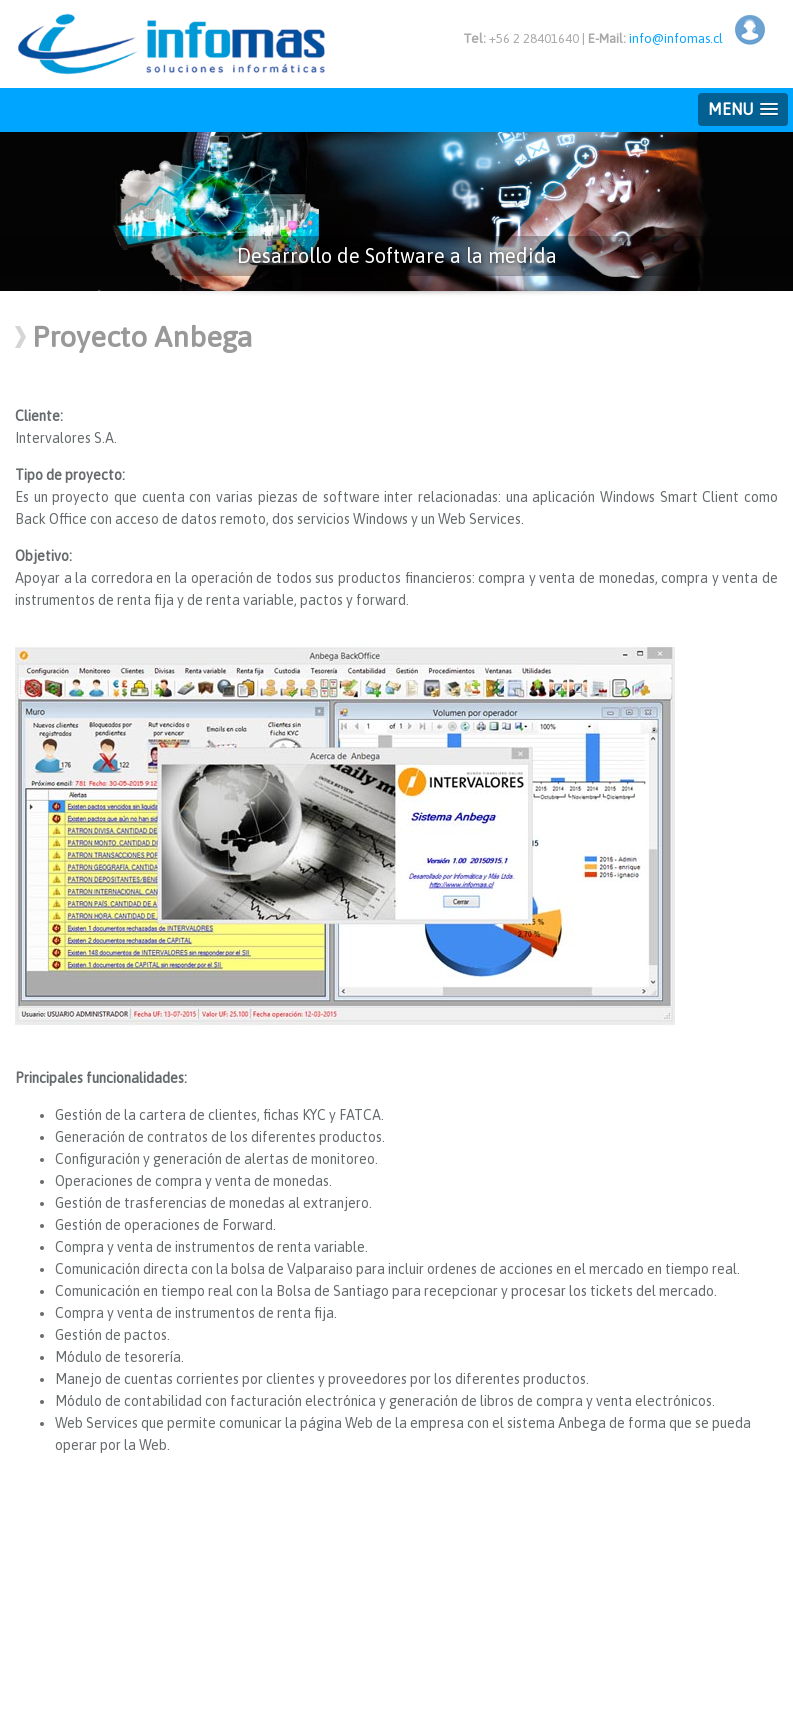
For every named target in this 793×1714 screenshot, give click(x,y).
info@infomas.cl (676, 38)
